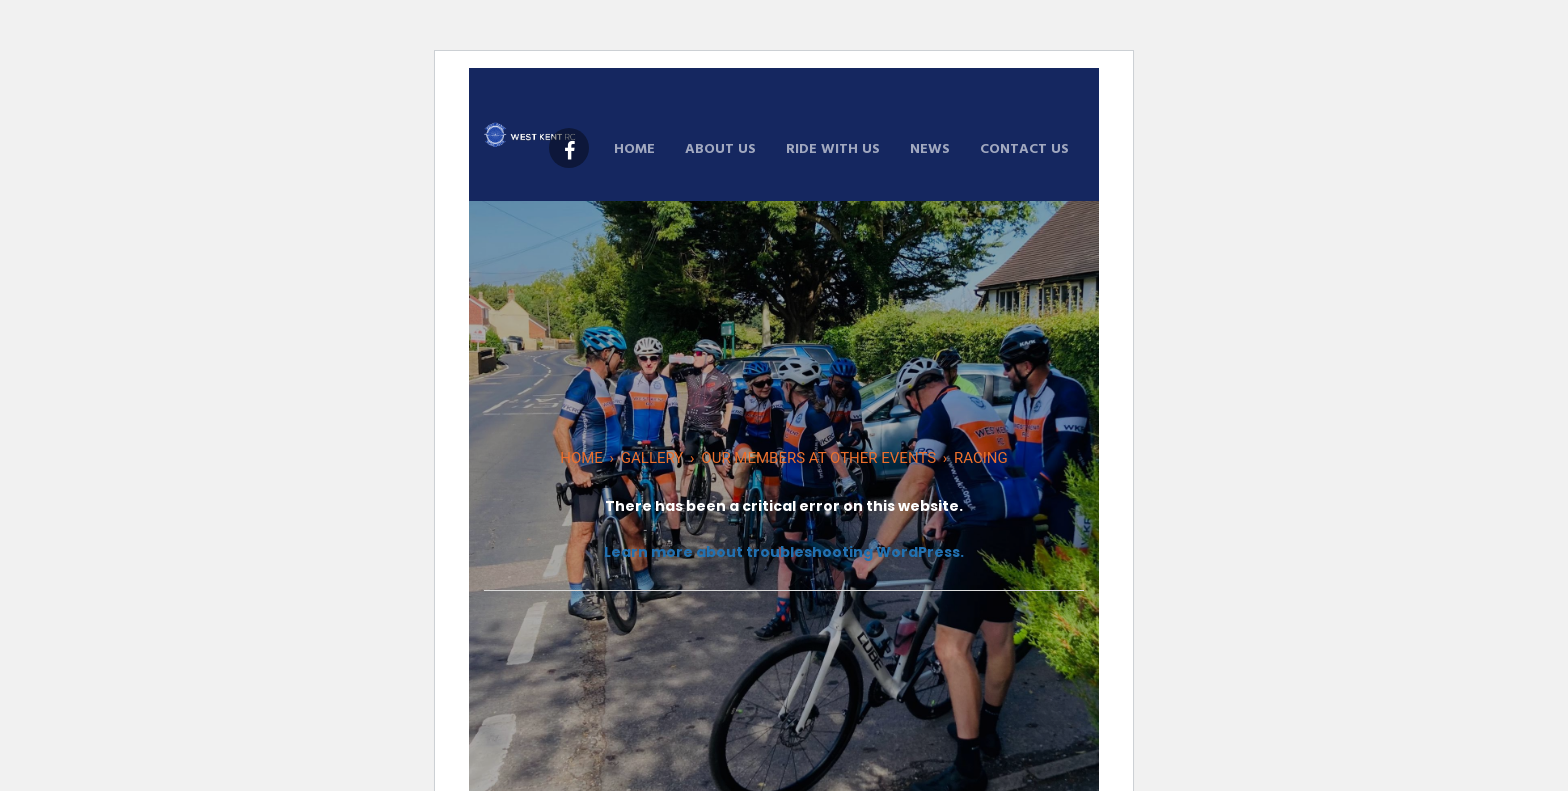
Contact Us (1024, 149)
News (930, 149)
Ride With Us (833, 149)
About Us (720, 149)
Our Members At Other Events (818, 458)
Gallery (652, 458)
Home (634, 149)
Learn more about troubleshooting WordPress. (784, 552)
